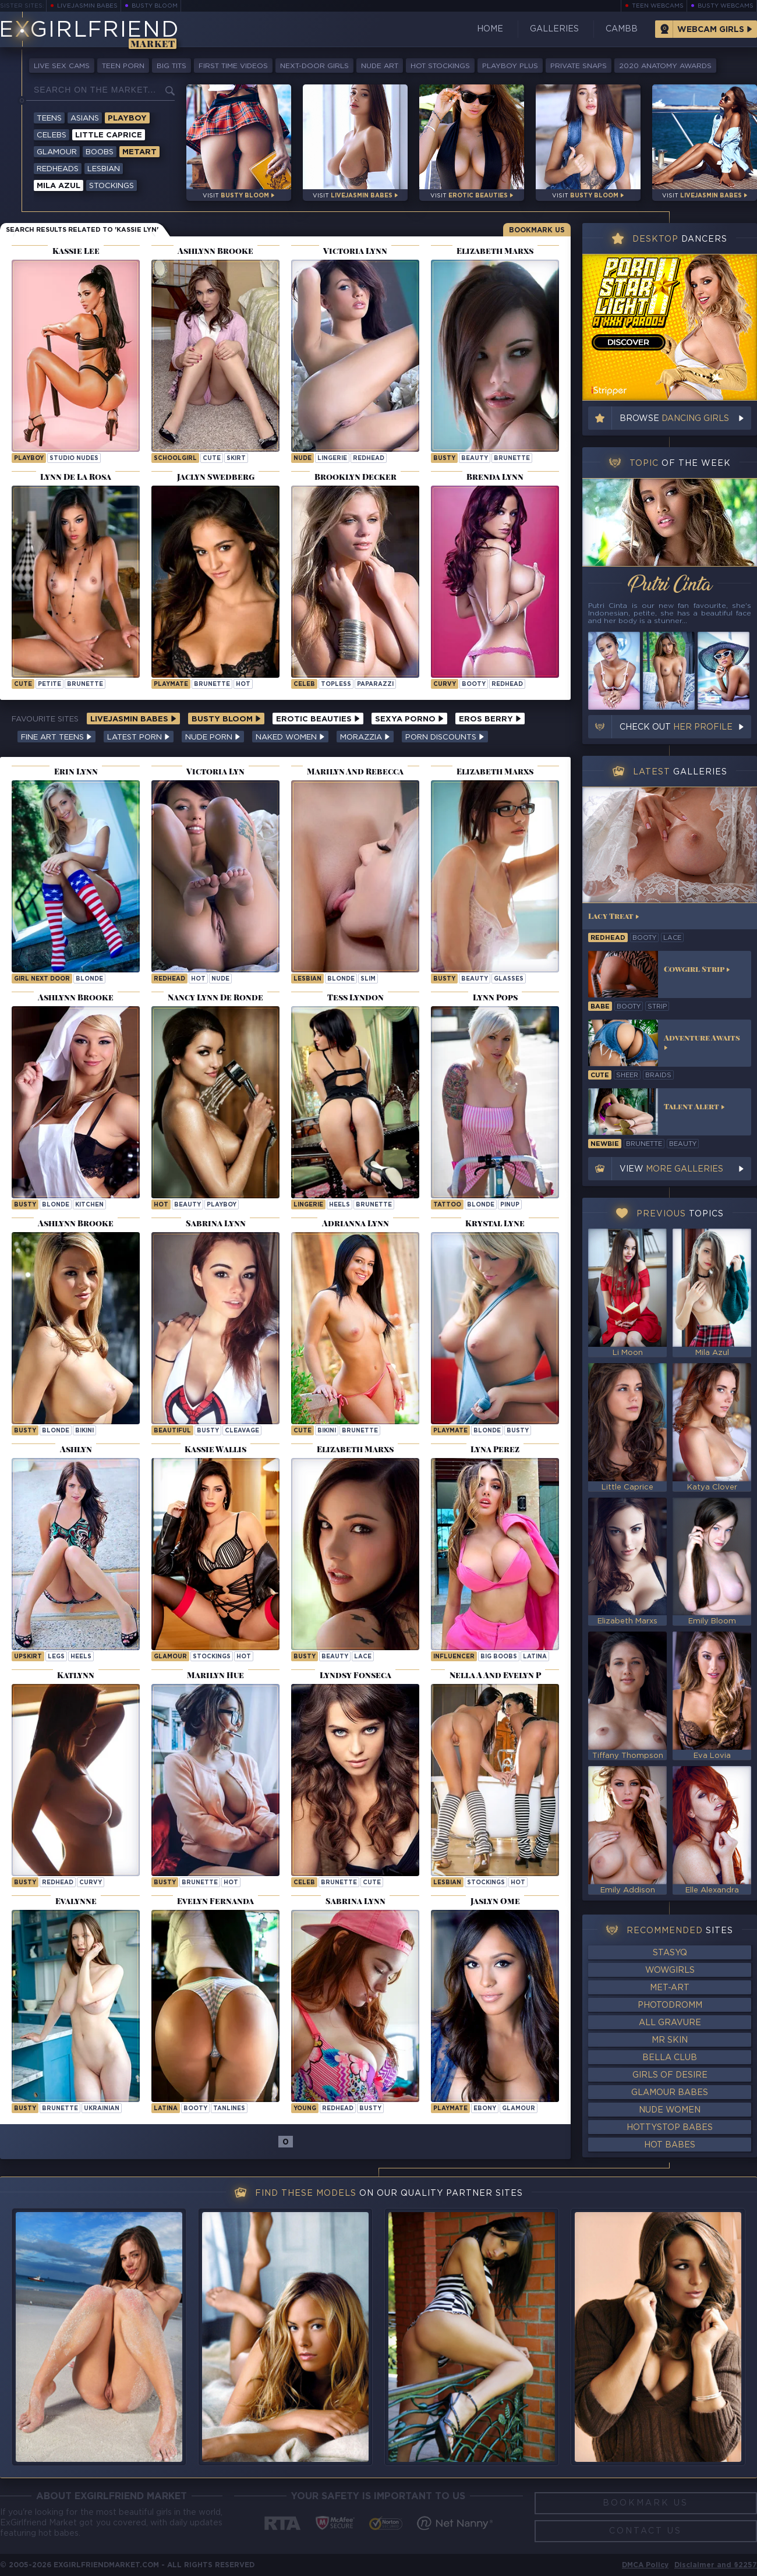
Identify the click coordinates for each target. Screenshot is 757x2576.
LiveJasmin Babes (87, 6)
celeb (304, 684)
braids (658, 1075)
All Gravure (670, 2022)
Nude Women (670, 2110)
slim (368, 979)
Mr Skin (670, 2040)
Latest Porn (138, 737)
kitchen (89, 1205)
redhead (368, 458)
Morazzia (365, 737)
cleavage (242, 1431)
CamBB (622, 29)
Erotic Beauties (318, 719)
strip (657, 1007)
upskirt (28, 1656)
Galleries (554, 29)
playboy (29, 458)
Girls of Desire (670, 2075)
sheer (627, 1075)
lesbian (307, 979)
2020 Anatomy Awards (665, 66)
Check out (676, 727)
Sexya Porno (409, 719)
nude (302, 458)
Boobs (100, 152)
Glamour (57, 152)
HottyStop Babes (670, 2127)
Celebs (51, 135)
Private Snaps (578, 66)
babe (600, 1007)
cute (212, 458)
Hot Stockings (440, 66)
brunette (512, 458)
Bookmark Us (537, 230)
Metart (139, 152)
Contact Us (645, 2531)
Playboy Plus (510, 66)
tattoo (447, 1205)
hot (243, 684)
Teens (49, 118)
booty (474, 684)
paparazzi (375, 684)
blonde (89, 979)
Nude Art (379, 66)
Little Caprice (108, 135)
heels (339, 1205)
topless (336, 684)
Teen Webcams (658, 6)
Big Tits (171, 66)
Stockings (111, 186)
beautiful (172, 1431)
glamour (170, 1656)
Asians (84, 118)
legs (56, 1656)
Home (490, 29)
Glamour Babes (669, 2092)
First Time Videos (233, 66)
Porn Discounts (444, 737)
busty (444, 458)
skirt (236, 458)
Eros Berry (490, 719)
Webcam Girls (710, 29)
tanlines (229, 2108)
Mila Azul (58, 186)
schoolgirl (175, 458)
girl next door (42, 979)
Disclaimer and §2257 (715, 2565)
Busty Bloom (155, 6)
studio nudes (73, 458)
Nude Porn (212, 737)
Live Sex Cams (62, 66)
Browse (674, 418)
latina (535, 1656)
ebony (484, 2108)
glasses (508, 979)
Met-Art (669, 1987)
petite (49, 684)
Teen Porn (123, 66)
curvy (444, 684)
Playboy (127, 118)
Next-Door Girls (314, 66)
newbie (604, 1144)
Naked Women (290, 737)
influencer (454, 1656)
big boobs (498, 1656)
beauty (474, 458)
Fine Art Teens (56, 737)
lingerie (332, 458)
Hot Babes (669, 2145)
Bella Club (669, 2057)
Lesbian (103, 169)
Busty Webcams (726, 6)
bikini (84, 1431)
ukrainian (101, 2108)
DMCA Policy (645, 2565)
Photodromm (670, 2005)
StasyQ (670, 1952)
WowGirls (670, 1970)
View (671, 1169)
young (304, 2108)
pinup (509, 1205)
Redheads (58, 169)
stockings (212, 1656)
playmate (171, 684)
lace (363, 1656)
